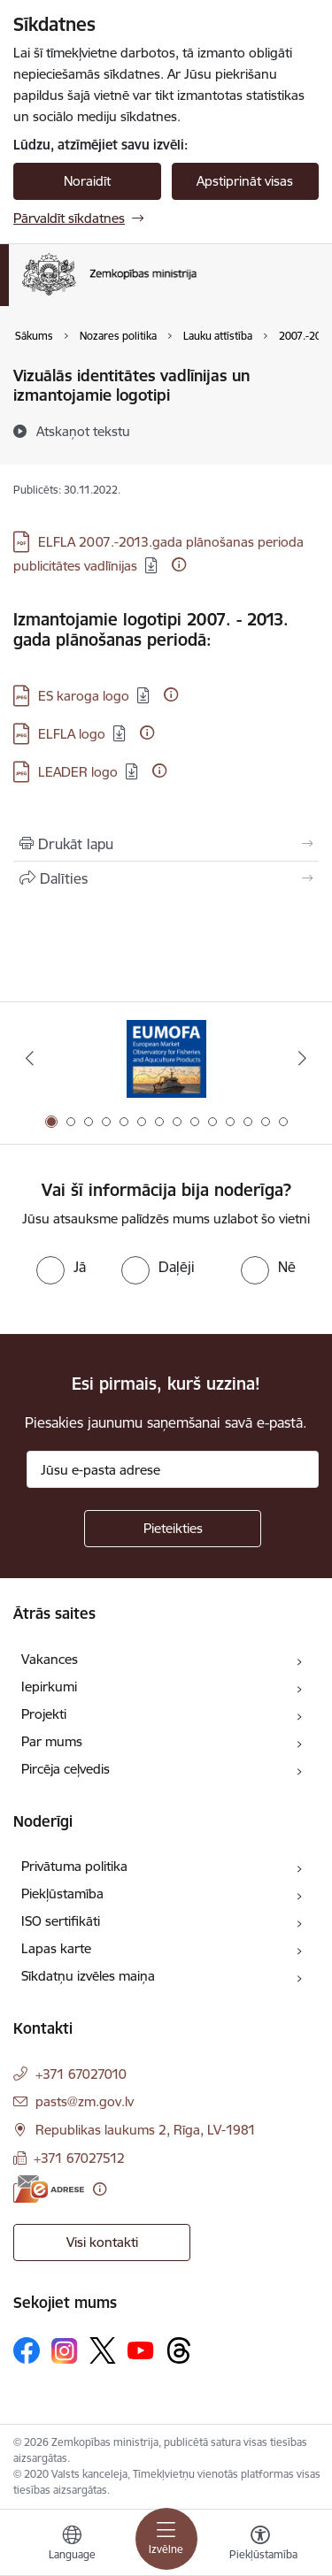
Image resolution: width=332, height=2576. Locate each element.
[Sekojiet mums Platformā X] (102, 2350)
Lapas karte (56, 1948)
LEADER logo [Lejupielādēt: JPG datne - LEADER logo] (78, 771)
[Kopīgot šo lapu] (166, 878)
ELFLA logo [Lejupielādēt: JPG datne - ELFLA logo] (71, 733)
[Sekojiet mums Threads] (179, 2350)
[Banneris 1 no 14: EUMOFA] (166, 1058)
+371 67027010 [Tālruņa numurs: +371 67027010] (81, 2074)
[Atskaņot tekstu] (83, 430)
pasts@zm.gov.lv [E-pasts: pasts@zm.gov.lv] (84, 2101)
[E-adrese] (48, 2189)
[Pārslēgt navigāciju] (166, 2539)
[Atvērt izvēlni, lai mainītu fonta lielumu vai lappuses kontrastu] (260, 2545)
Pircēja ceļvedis (65, 1768)
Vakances (49, 1659)
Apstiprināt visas (245, 180)
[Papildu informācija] (179, 564)
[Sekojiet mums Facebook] (26, 2350)
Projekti (43, 1714)
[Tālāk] (303, 1058)
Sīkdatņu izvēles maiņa (88, 1975)
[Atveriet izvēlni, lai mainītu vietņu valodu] (72, 2545)
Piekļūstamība (62, 1893)
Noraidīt (87, 180)
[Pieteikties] (172, 1528)
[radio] (61, 1266)
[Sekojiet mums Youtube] (140, 2349)
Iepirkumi (49, 1686)
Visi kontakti (102, 2242)
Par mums (51, 1741)
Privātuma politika (74, 1866)
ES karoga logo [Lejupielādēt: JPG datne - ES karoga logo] (83, 695)
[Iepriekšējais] (29, 1058)
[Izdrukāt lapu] (166, 844)
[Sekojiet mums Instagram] (64, 2351)
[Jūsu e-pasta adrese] (173, 1469)
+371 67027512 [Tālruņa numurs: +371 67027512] (79, 2158)
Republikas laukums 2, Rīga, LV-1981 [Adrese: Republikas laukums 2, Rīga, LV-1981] (145, 2129)
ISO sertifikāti (60, 1921)
